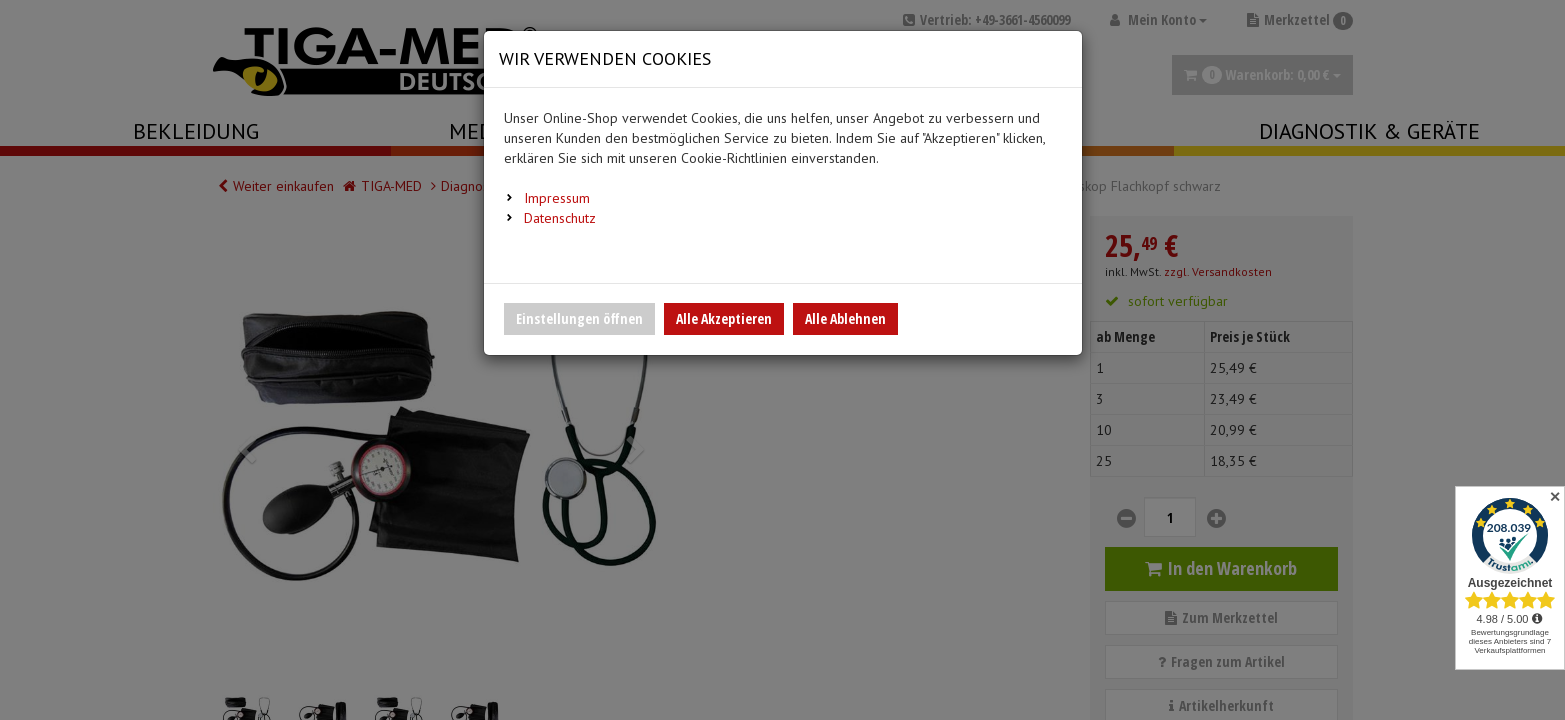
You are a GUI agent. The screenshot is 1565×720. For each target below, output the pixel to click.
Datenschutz (560, 218)
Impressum (557, 198)
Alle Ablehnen (845, 318)
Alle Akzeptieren (724, 318)
